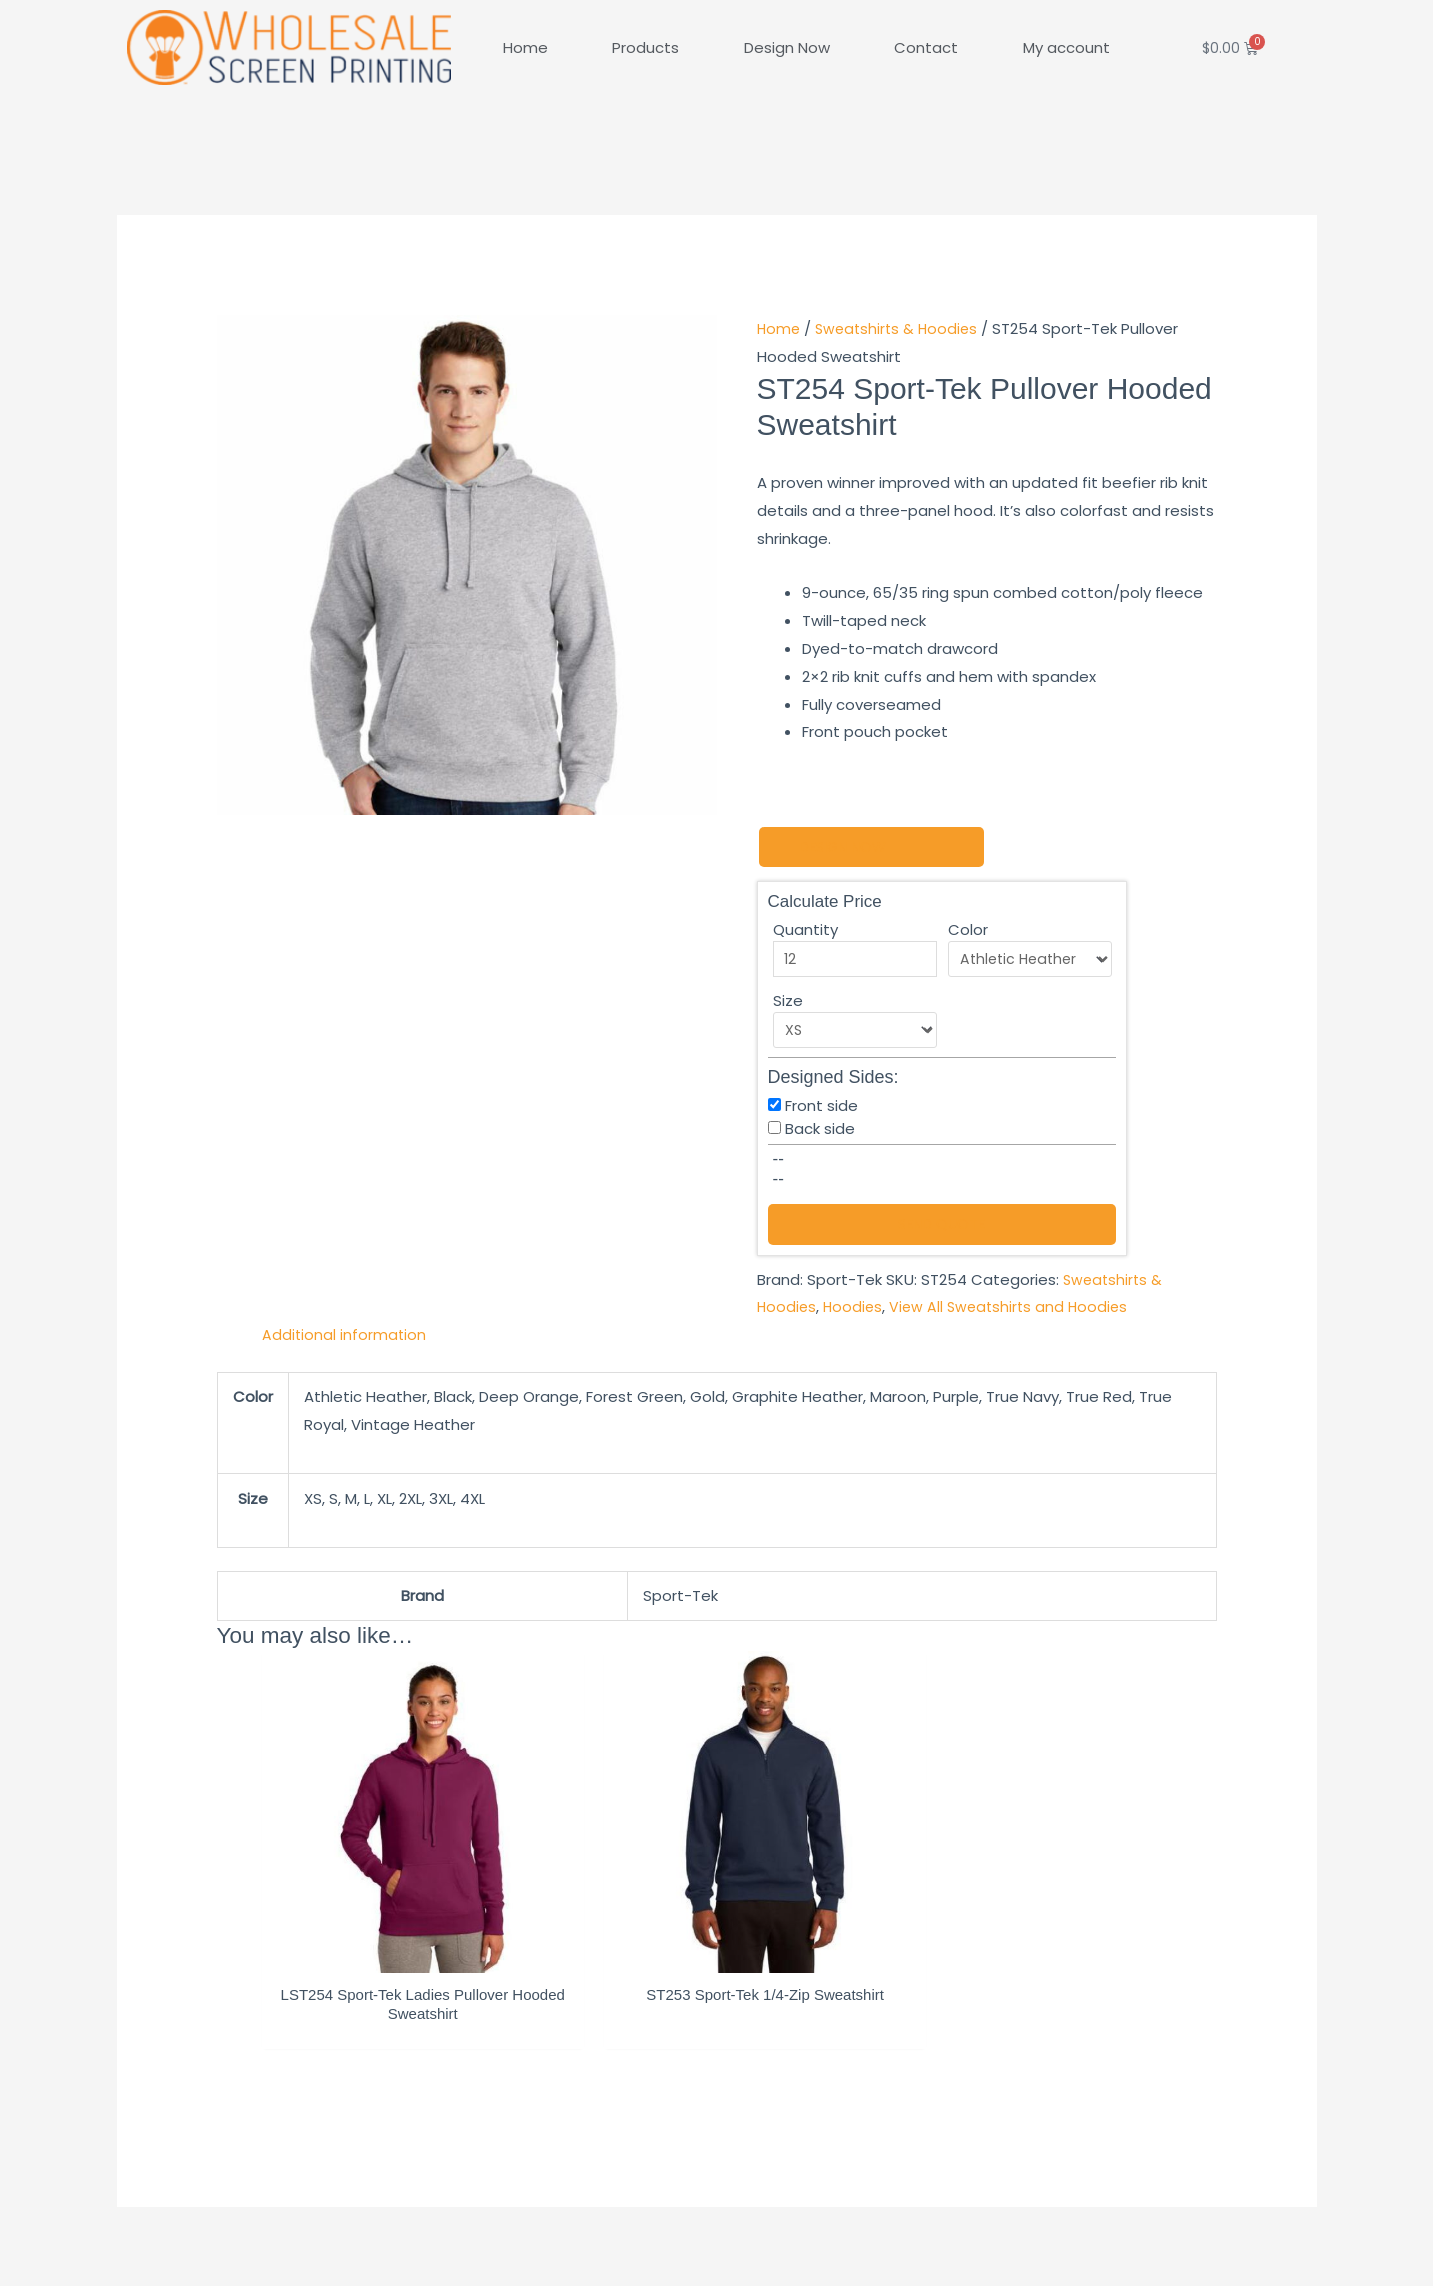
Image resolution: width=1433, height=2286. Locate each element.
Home (525, 47)
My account (1066, 47)
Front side (821, 1106)
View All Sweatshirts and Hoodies (1015, 1308)
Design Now (787, 47)
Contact (926, 47)
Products (645, 47)
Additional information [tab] (345, 1336)
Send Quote (942, 1225)
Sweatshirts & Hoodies (901, 328)
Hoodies (855, 1308)
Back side (820, 1129)
